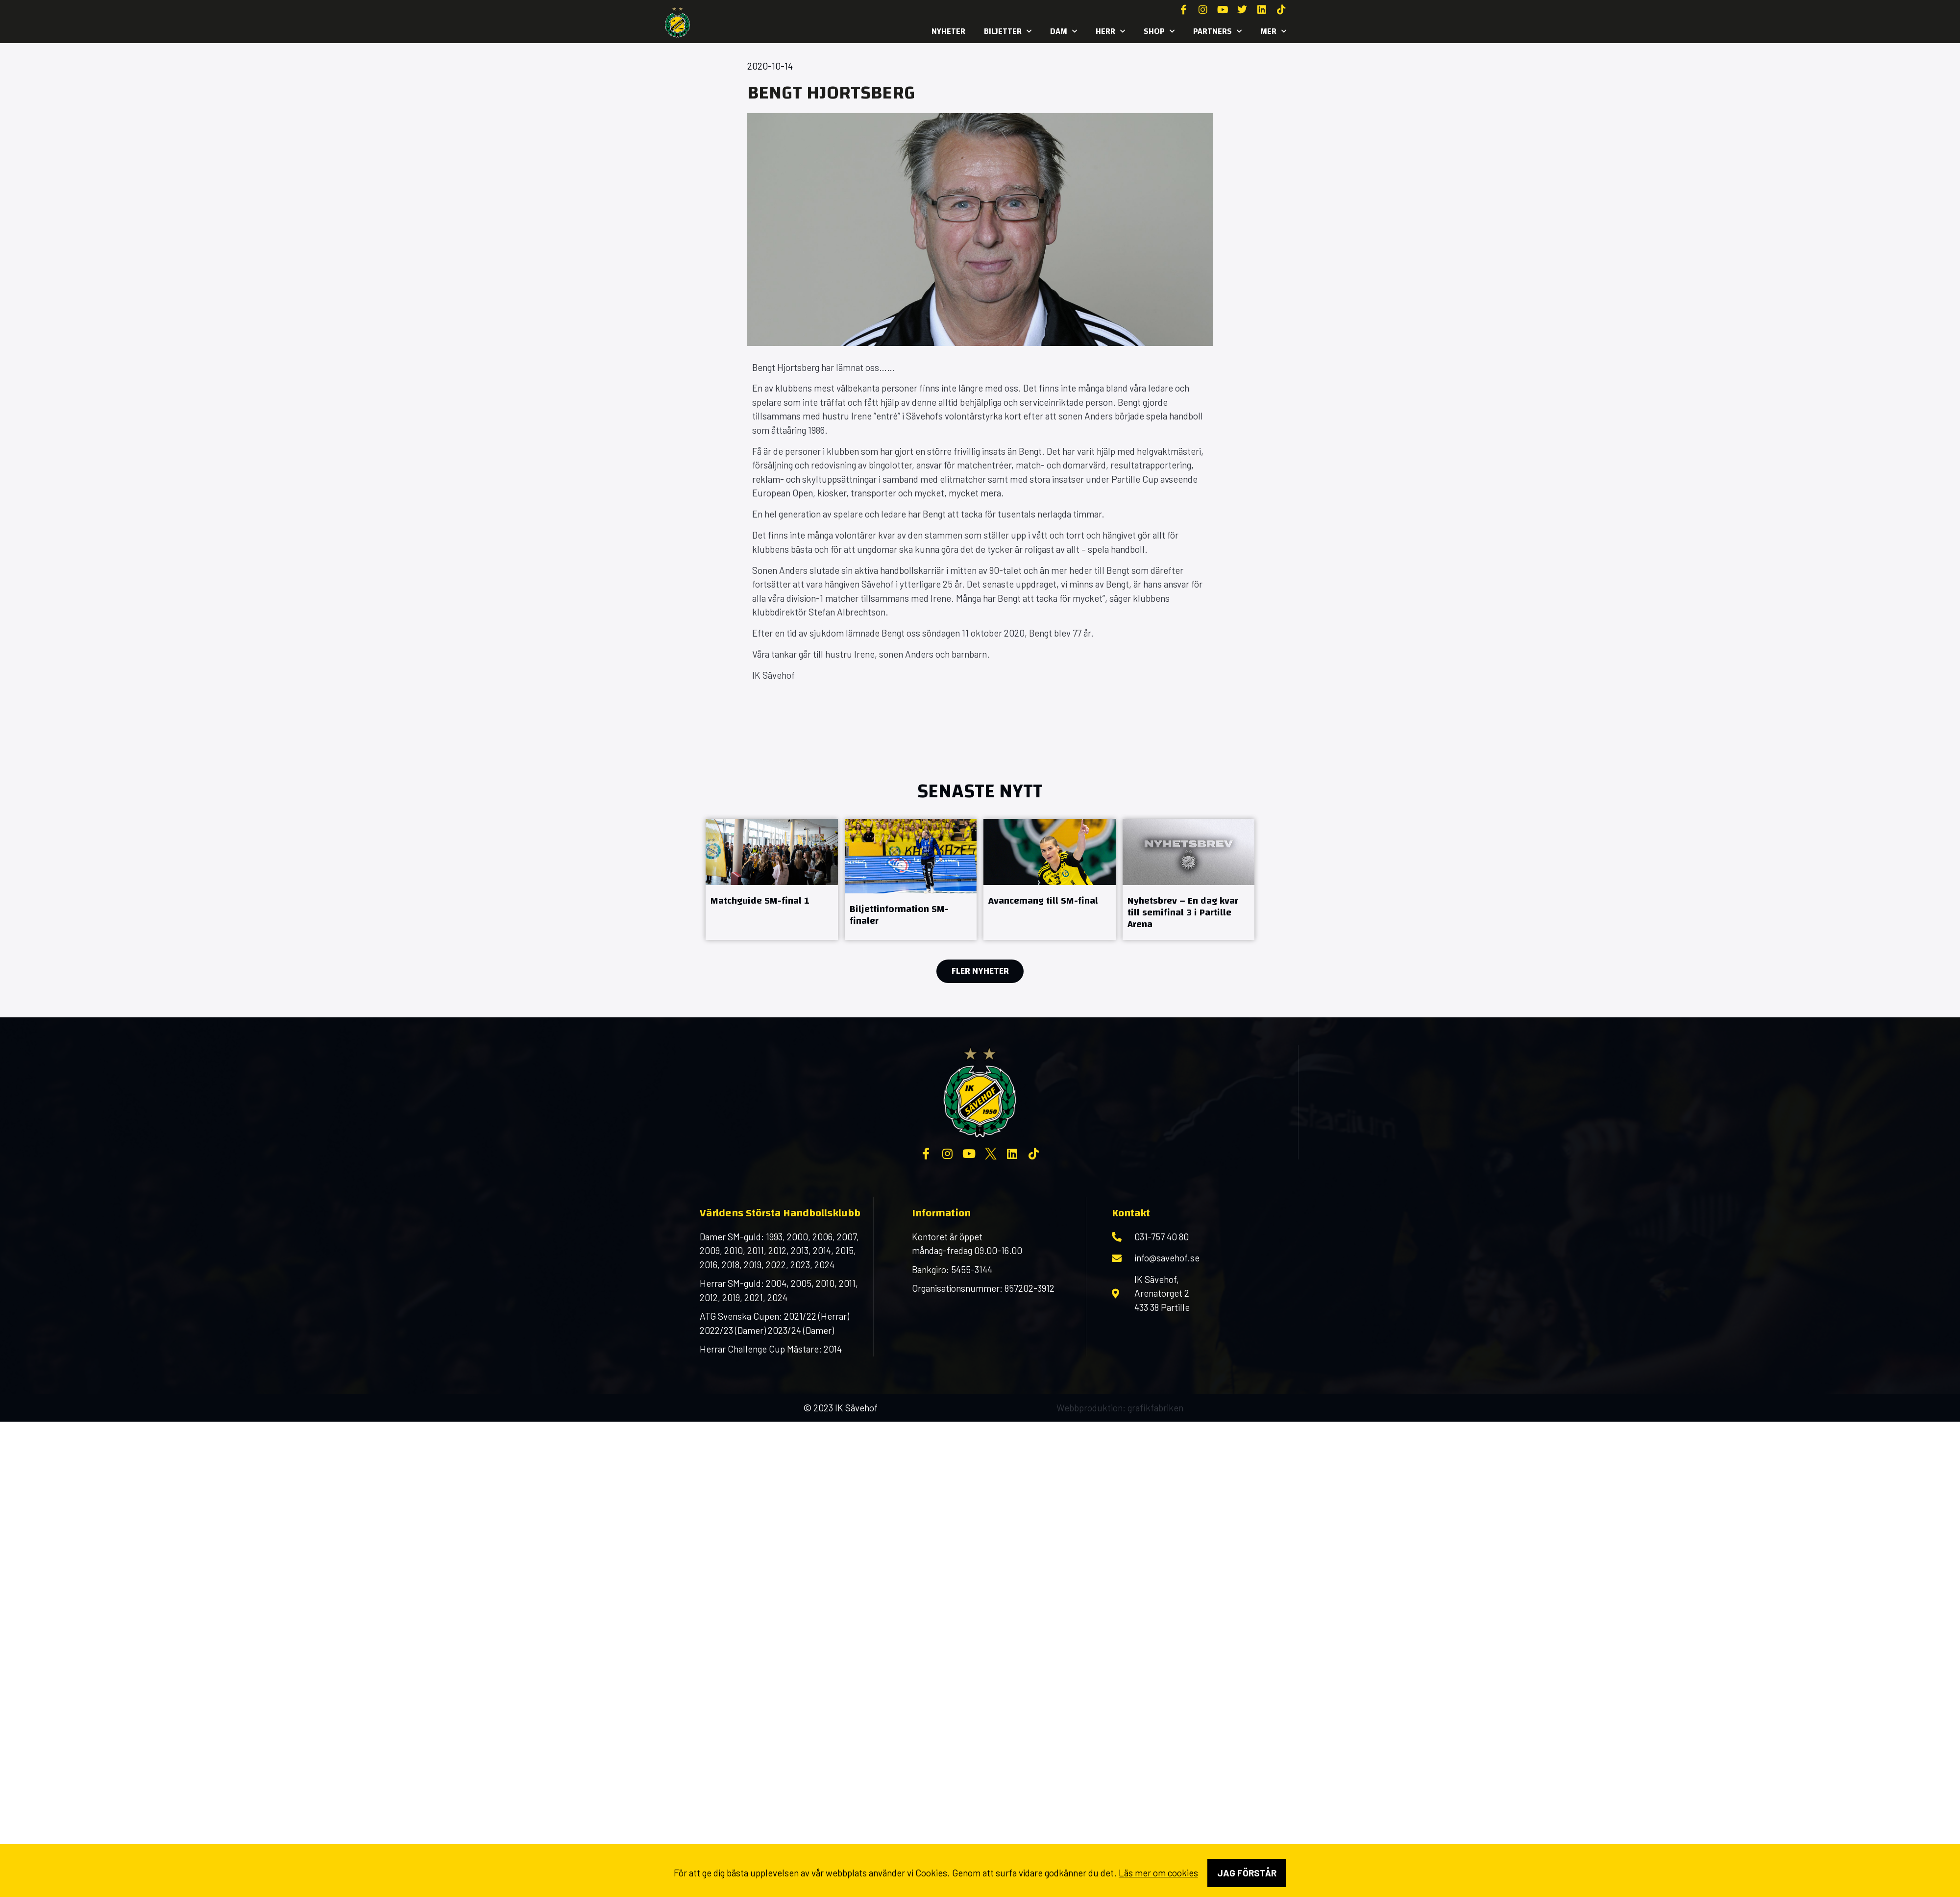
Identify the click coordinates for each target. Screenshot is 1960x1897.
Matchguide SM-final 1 (759, 900)
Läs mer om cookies (1158, 1872)
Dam (1063, 31)
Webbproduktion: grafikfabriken (1119, 1407)
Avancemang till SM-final (1043, 900)
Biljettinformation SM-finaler (899, 915)
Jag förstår (1246, 1872)
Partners (1217, 31)
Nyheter (948, 31)
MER (1273, 31)
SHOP (1159, 31)
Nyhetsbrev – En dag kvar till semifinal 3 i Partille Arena (1182, 912)
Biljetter (1007, 31)
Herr (1110, 31)
